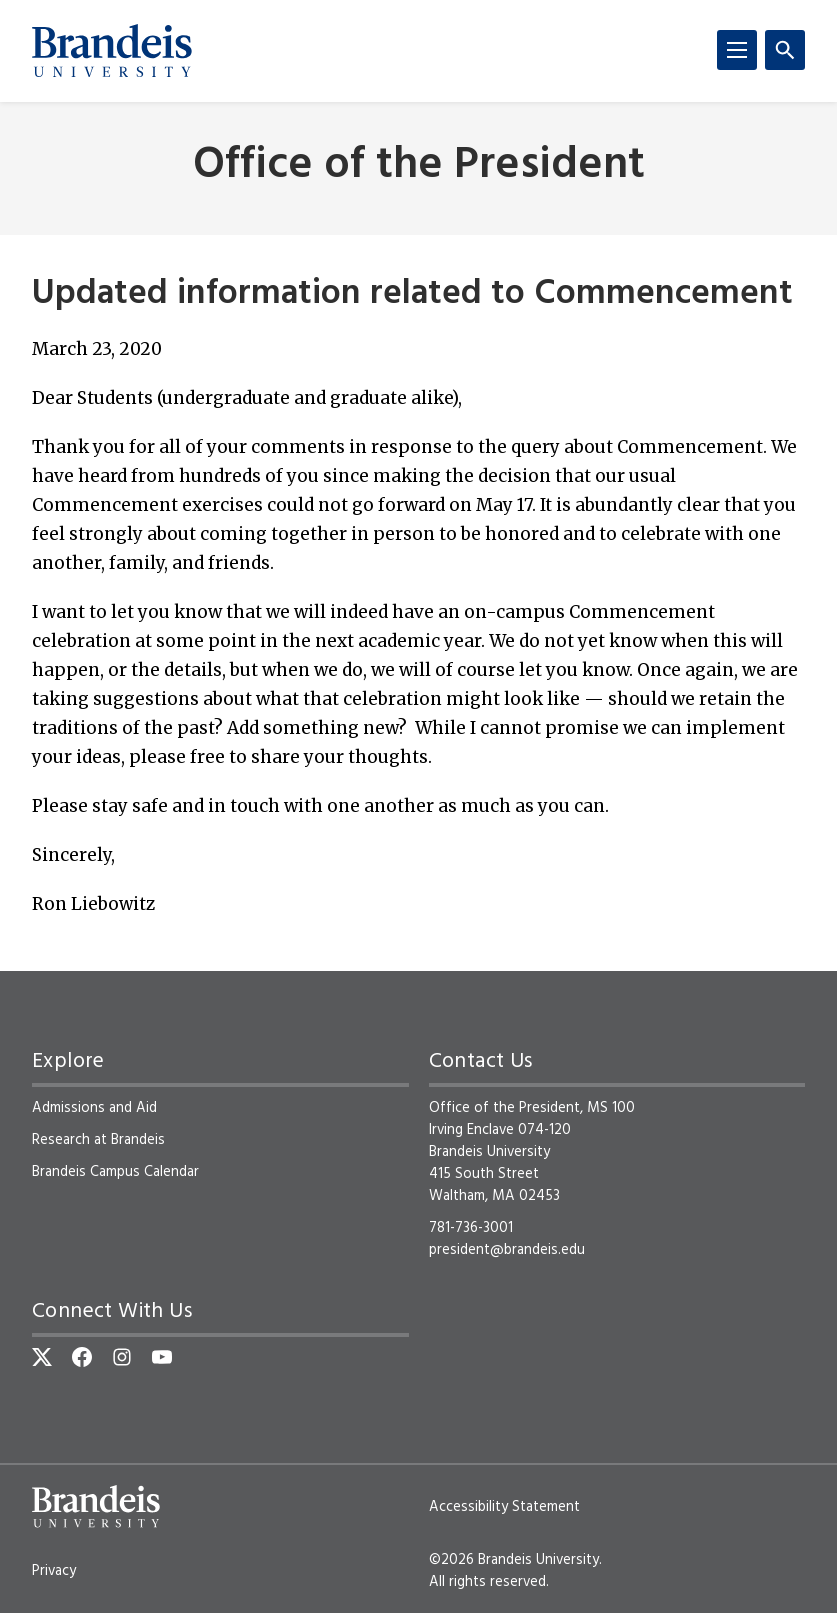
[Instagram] (122, 1357)
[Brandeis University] (112, 51)
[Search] (785, 50)
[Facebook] (82, 1357)
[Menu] (737, 50)
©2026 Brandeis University (514, 1560)
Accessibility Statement (504, 1507)
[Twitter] (42, 1357)
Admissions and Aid (94, 1108)
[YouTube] (162, 1357)
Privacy (54, 1571)
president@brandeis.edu (507, 1250)
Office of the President (419, 166)
